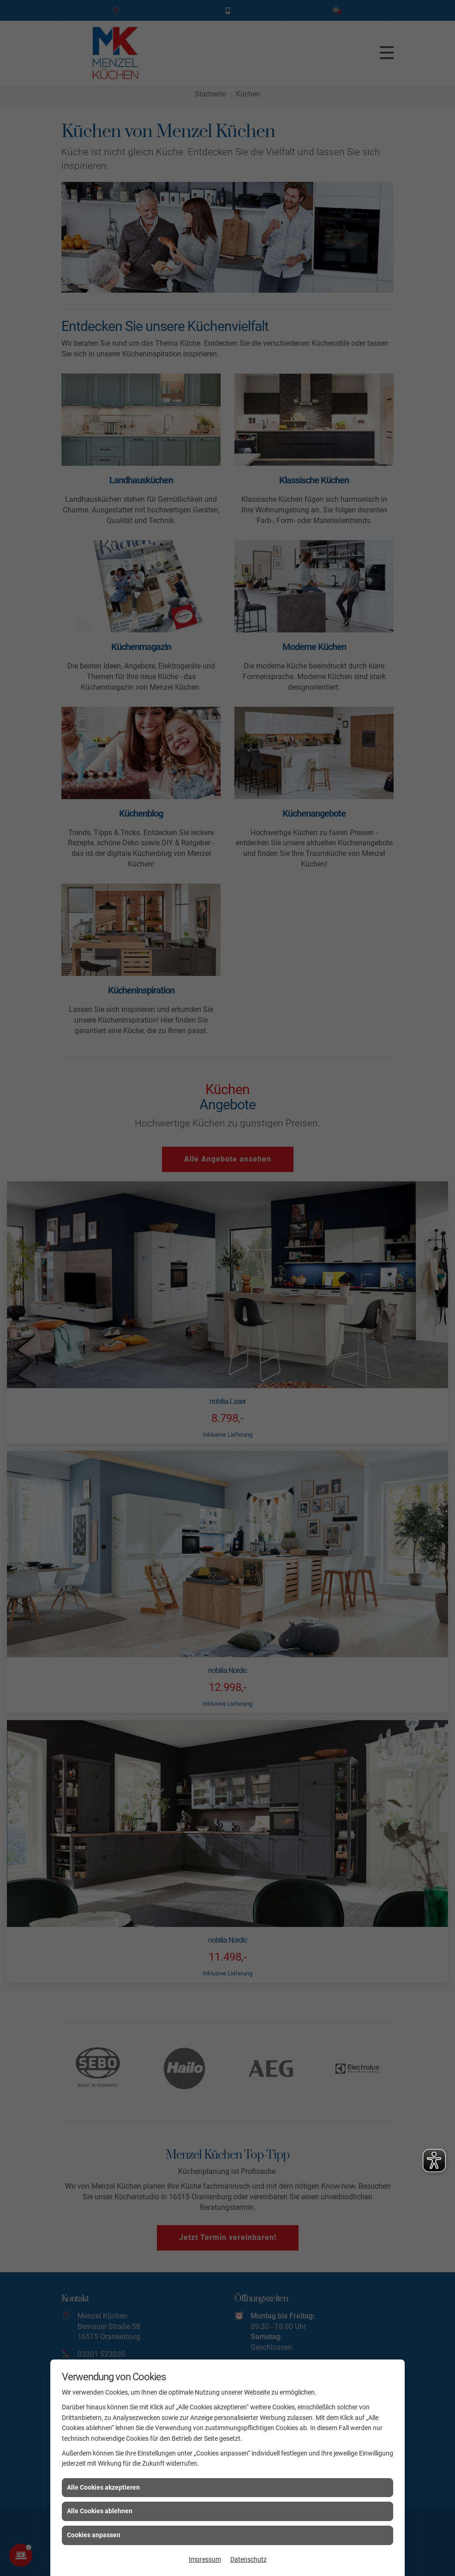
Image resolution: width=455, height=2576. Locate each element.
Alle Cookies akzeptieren (103, 2487)
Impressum (205, 2559)
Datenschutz (248, 2559)
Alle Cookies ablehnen (99, 2511)
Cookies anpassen (93, 2535)
